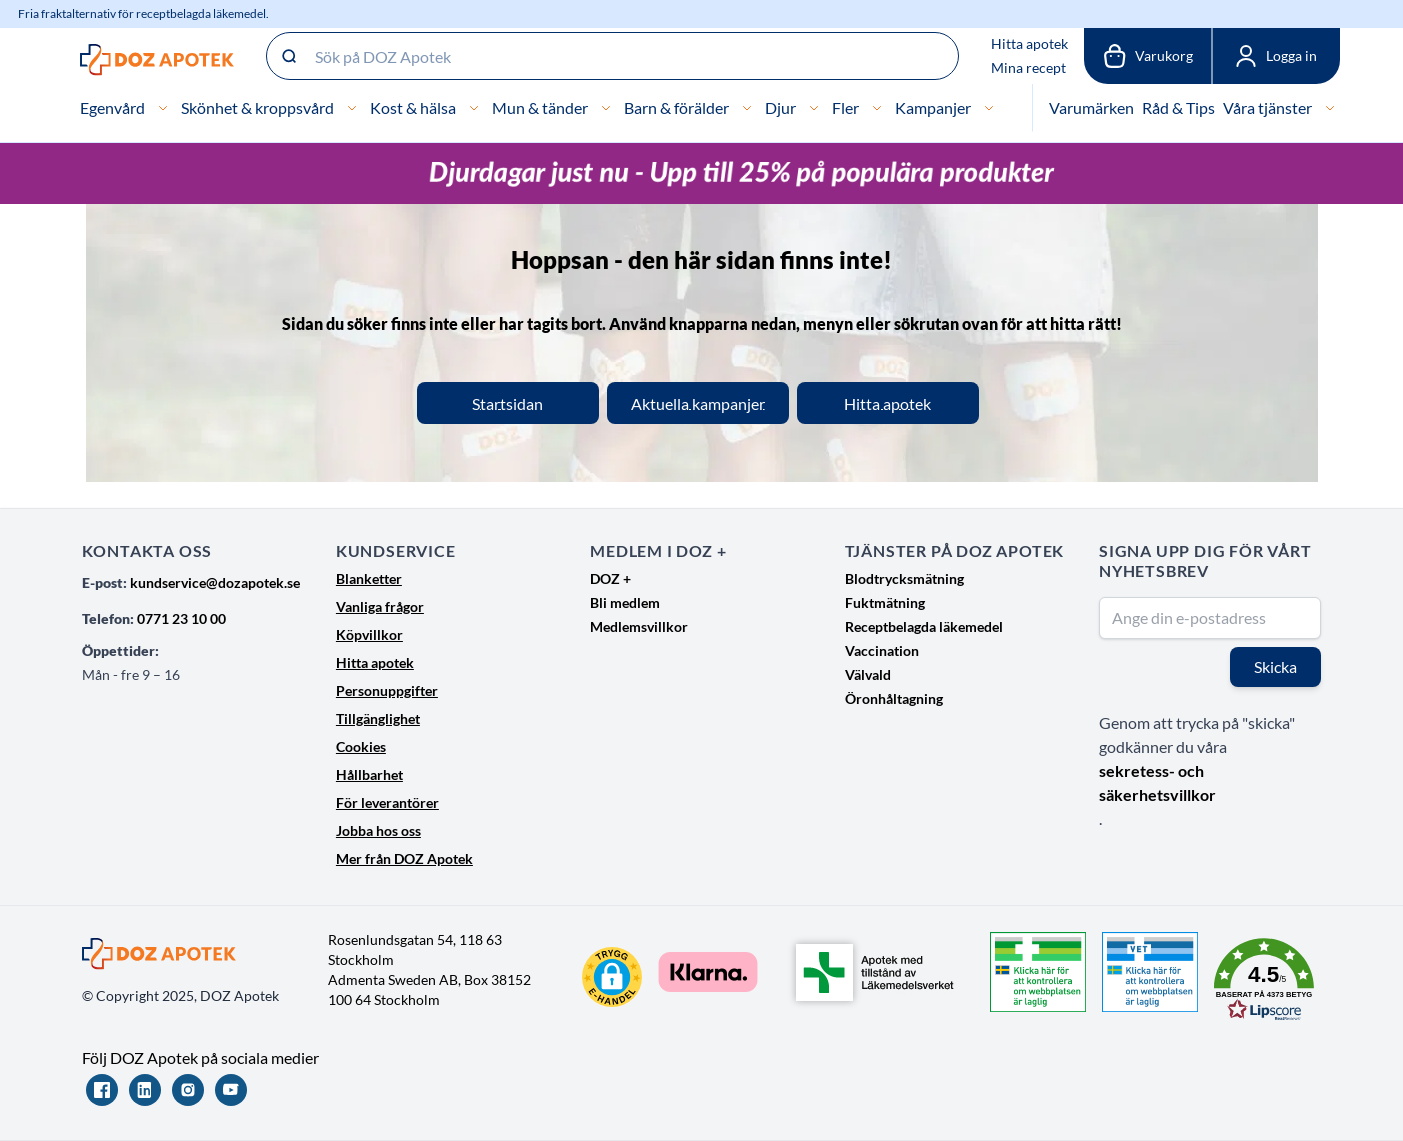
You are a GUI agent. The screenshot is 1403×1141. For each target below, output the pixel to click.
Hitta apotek (1029, 43)
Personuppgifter (387, 690)
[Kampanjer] (989, 108)
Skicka (1275, 666)
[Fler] (877, 108)
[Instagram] (188, 1090)
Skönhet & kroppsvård (257, 107)
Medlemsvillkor (639, 626)
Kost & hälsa (413, 107)
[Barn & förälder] (747, 108)
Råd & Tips (1178, 107)
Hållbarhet (369, 774)
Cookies (361, 746)
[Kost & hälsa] (474, 108)
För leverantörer (387, 802)
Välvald (868, 674)
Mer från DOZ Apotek (404, 858)
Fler (845, 107)
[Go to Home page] (157, 60)
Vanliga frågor (380, 606)
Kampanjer (933, 107)
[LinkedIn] (145, 1090)
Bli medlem (625, 602)
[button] (612, 977)
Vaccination (882, 650)
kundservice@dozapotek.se (215, 582)
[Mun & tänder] (606, 108)
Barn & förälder (676, 107)
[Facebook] (102, 1090)
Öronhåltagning (894, 698)
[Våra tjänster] (1330, 108)
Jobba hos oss (378, 830)
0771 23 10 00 (181, 618)
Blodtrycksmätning (904, 578)
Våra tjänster (1267, 107)
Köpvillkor (369, 634)
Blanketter (369, 578)
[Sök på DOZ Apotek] (612, 56)
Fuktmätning (885, 602)
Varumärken (1091, 107)
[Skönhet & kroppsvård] (352, 108)
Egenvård (112, 107)
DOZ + (610, 578)
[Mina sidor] (1276, 56)
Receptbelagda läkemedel (924, 626)
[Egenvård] (163, 108)
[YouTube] (231, 1090)
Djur (780, 107)
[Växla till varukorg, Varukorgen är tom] (1148, 56)
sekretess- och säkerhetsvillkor (1157, 782)
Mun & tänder (540, 107)
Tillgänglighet (378, 718)
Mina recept (1028, 67)
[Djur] (814, 108)
